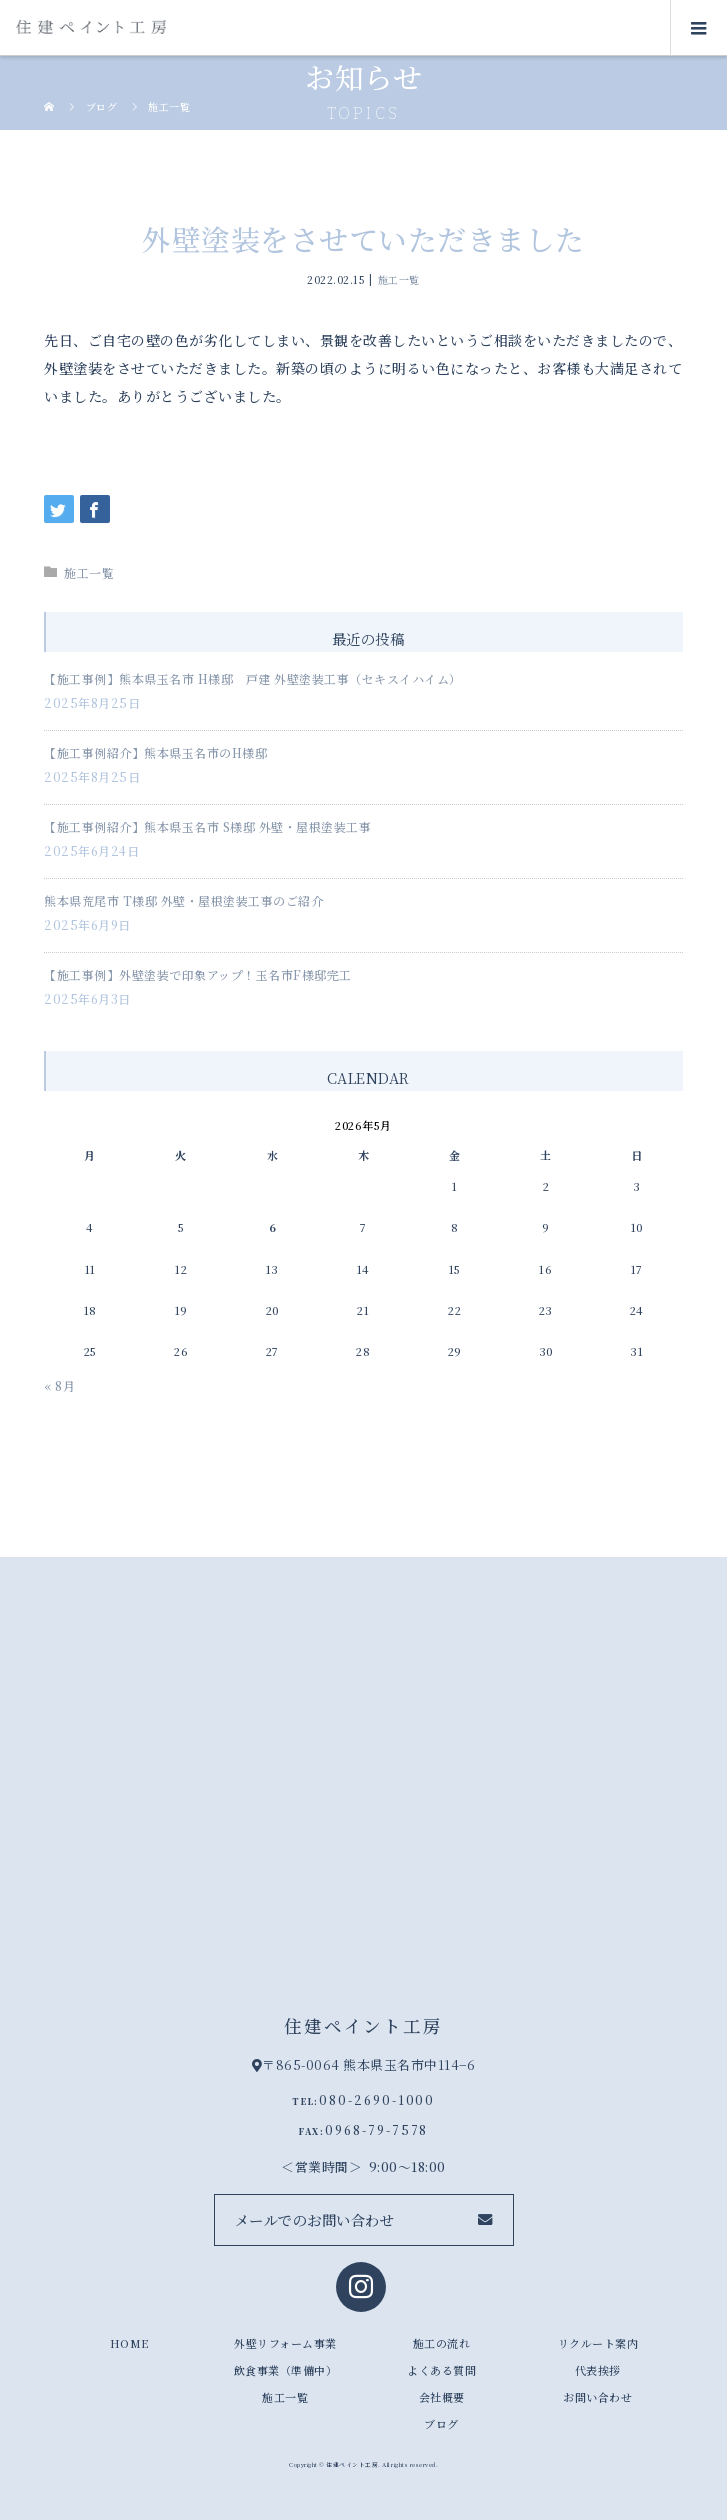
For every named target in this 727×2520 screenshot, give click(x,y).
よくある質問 (441, 2370)
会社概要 (442, 2397)
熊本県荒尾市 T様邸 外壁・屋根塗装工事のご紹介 (183, 900)
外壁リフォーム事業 (285, 2343)
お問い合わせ (597, 2397)
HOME (129, 2343)
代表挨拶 (598, 2370)
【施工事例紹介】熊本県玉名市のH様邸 (155, 752)
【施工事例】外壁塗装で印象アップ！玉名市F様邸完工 (198, 974)
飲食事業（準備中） (286, 2370)
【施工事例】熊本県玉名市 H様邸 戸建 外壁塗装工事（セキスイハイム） (253, 678)
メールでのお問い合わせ (315, 2219)
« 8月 (59, 1385)
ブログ (441, 2424)
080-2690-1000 (377, 2099)
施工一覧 (399, 278)
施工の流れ (442, 2343)
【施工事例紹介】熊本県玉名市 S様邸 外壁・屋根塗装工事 (207, 826)
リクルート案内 (598, 2343)
